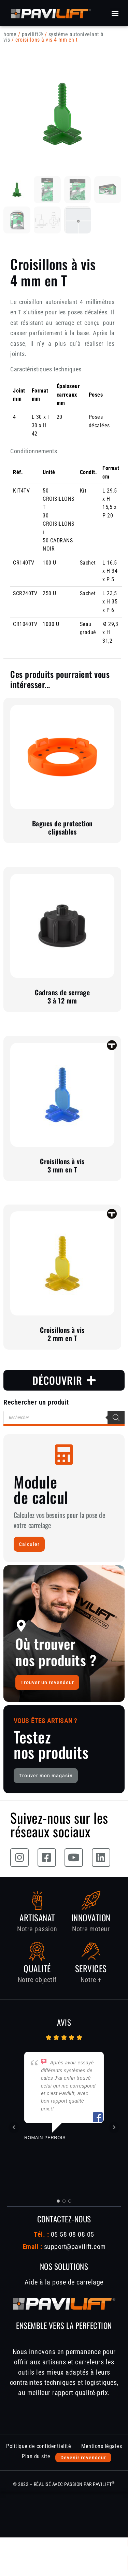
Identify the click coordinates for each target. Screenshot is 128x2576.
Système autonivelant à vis (53, 37)
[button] (115, 13)
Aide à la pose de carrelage (64, 2282)
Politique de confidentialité (38, 2446)
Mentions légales (101, 2446)
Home (9, 34)
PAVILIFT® (32, 34)
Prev (14, 2127)
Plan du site (36, 2456)
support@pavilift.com (75, 2247)
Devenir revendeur (83, 2457)
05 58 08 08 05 (71, 2234)
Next (114, 2127)
